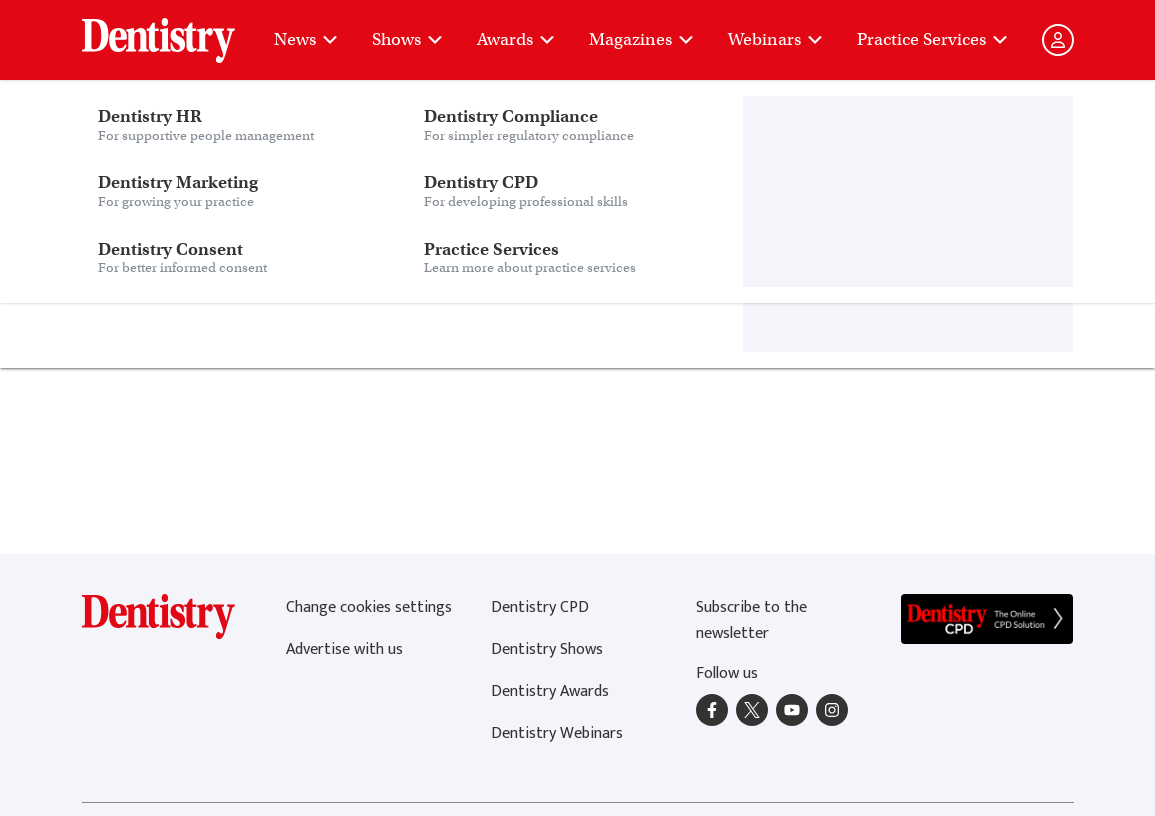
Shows (408, 39)
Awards (517, 39)
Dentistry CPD (540, 607)
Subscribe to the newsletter (751, 620)
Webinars (776, 39)
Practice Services (933, 39)
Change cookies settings (369, 607)
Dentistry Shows (547, 649)
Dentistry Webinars (557, 733)
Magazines (642, 39)
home (481, 253)
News (307, 39)
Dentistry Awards (550, 691)
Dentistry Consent (241, 30)
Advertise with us (344, 649)
